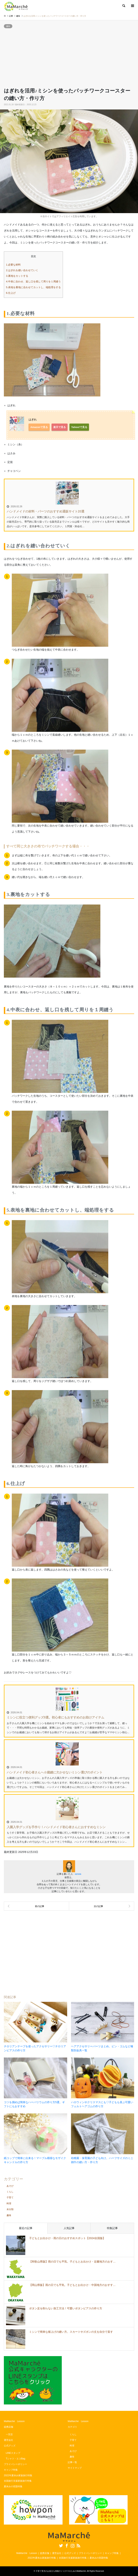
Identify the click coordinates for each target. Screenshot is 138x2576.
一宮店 (9, 2434)
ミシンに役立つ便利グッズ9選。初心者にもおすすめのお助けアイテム (55, 1717)
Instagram (72, 2545)
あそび (10, 2186)
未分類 (10, 2209)
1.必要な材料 (13, 264)
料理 (9, 2203)
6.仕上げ (11, 292)
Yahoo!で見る (79, 427)
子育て (10, 2197)
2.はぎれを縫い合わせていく (22, 270)
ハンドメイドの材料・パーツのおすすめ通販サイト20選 (45, 511)
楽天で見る (59, 427)
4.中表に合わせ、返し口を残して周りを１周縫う (33, 281)
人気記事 (69, 2228)
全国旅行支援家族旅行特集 (18, 2480)
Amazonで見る (39, 427)
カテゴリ (72, 2427)
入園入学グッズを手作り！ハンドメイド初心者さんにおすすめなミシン (56, 1827)
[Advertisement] (69, 58)
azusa (78, 1874)
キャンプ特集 (11, 2469)
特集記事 (112, 2228)
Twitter (60, 2545)
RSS (77, 2545)
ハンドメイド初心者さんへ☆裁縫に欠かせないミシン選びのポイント (54, 1772)
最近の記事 (25, 2228)
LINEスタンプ (13, 2453)
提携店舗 (8, 2427)
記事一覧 (72, 2462)
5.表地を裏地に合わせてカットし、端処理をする (33, 287)
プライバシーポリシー (15, 2464)
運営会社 (8, 2440)
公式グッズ (9, 2445)
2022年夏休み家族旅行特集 (18, 2475)
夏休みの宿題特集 (13, 2486)
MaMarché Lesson (14, 2421)
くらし (10, 2191)
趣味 (8, 26)
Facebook (66, 2545)
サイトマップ (75, 2468)
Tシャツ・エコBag (15, 2458)
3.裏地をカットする (17, 275)
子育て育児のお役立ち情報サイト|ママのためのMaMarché (61, 2571)
